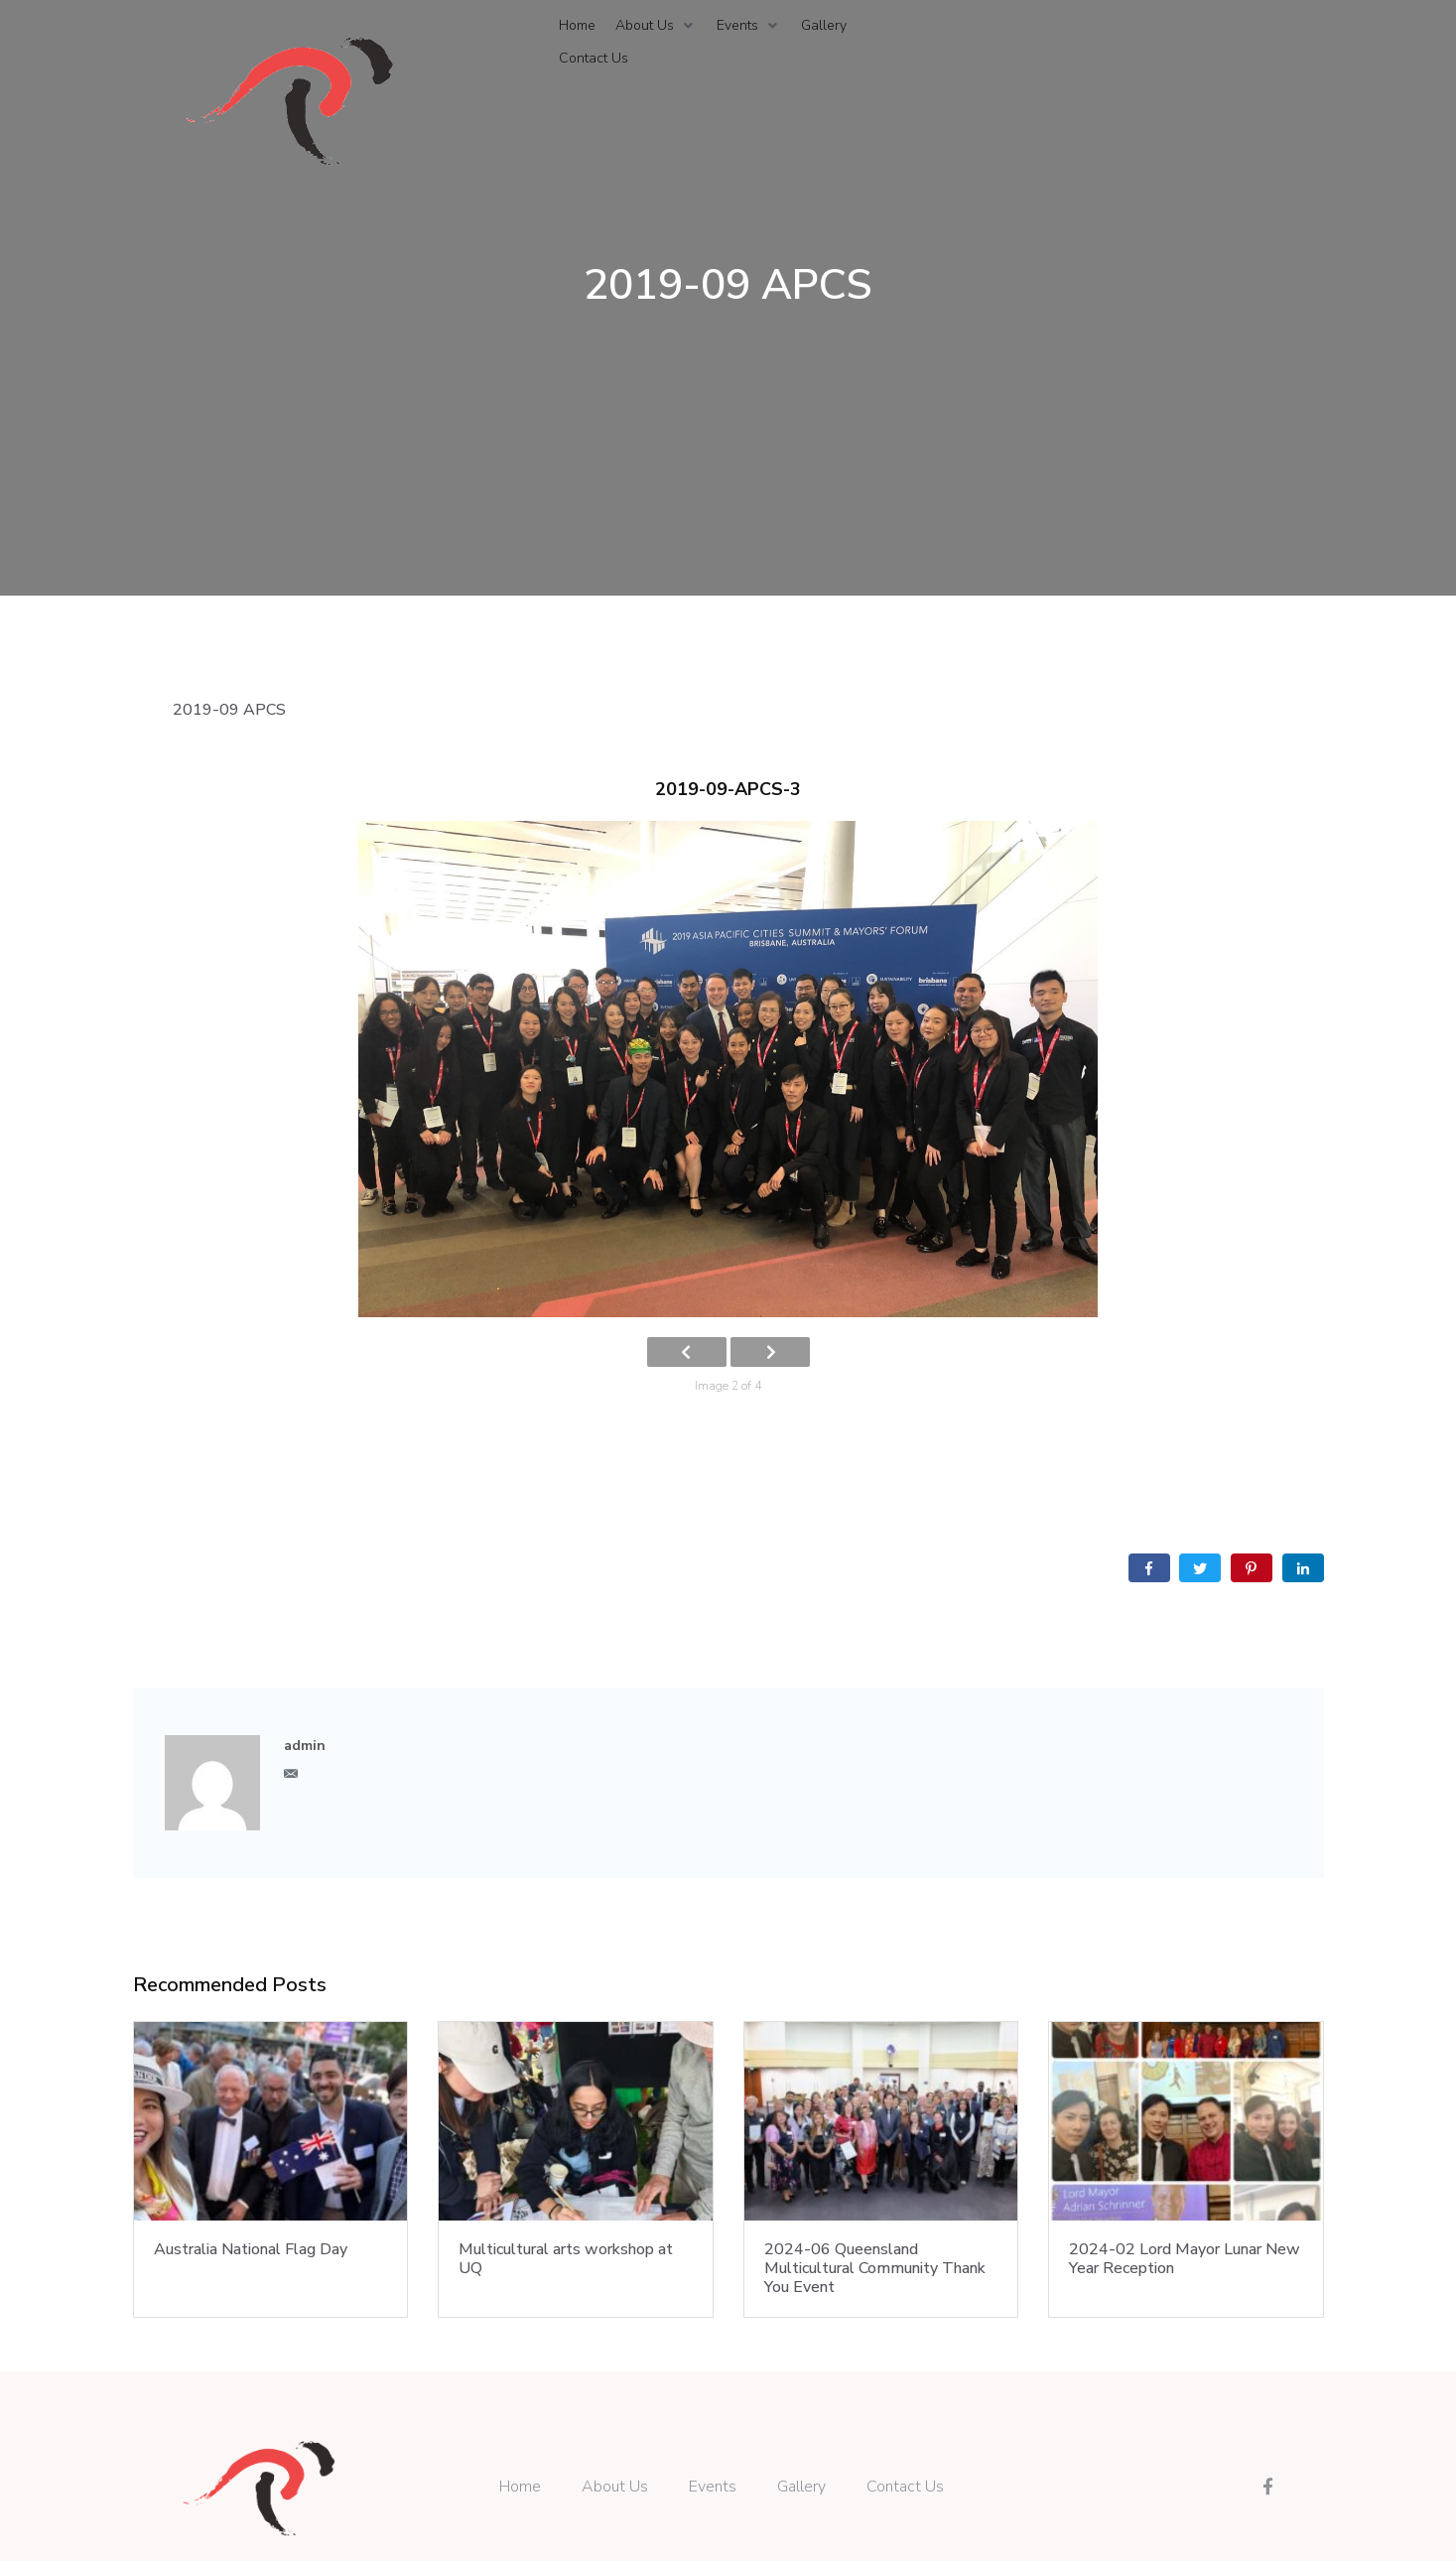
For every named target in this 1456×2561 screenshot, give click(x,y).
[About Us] (656, 26)
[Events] (749, 26)
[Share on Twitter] (1200, 1567)
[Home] (577, 26)
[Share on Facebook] (1149, 1567)
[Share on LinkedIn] (1303, 1567)
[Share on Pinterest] (1251, 1567)
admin (305, 1745)
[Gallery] (824, 26)
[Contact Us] (593, 59)
